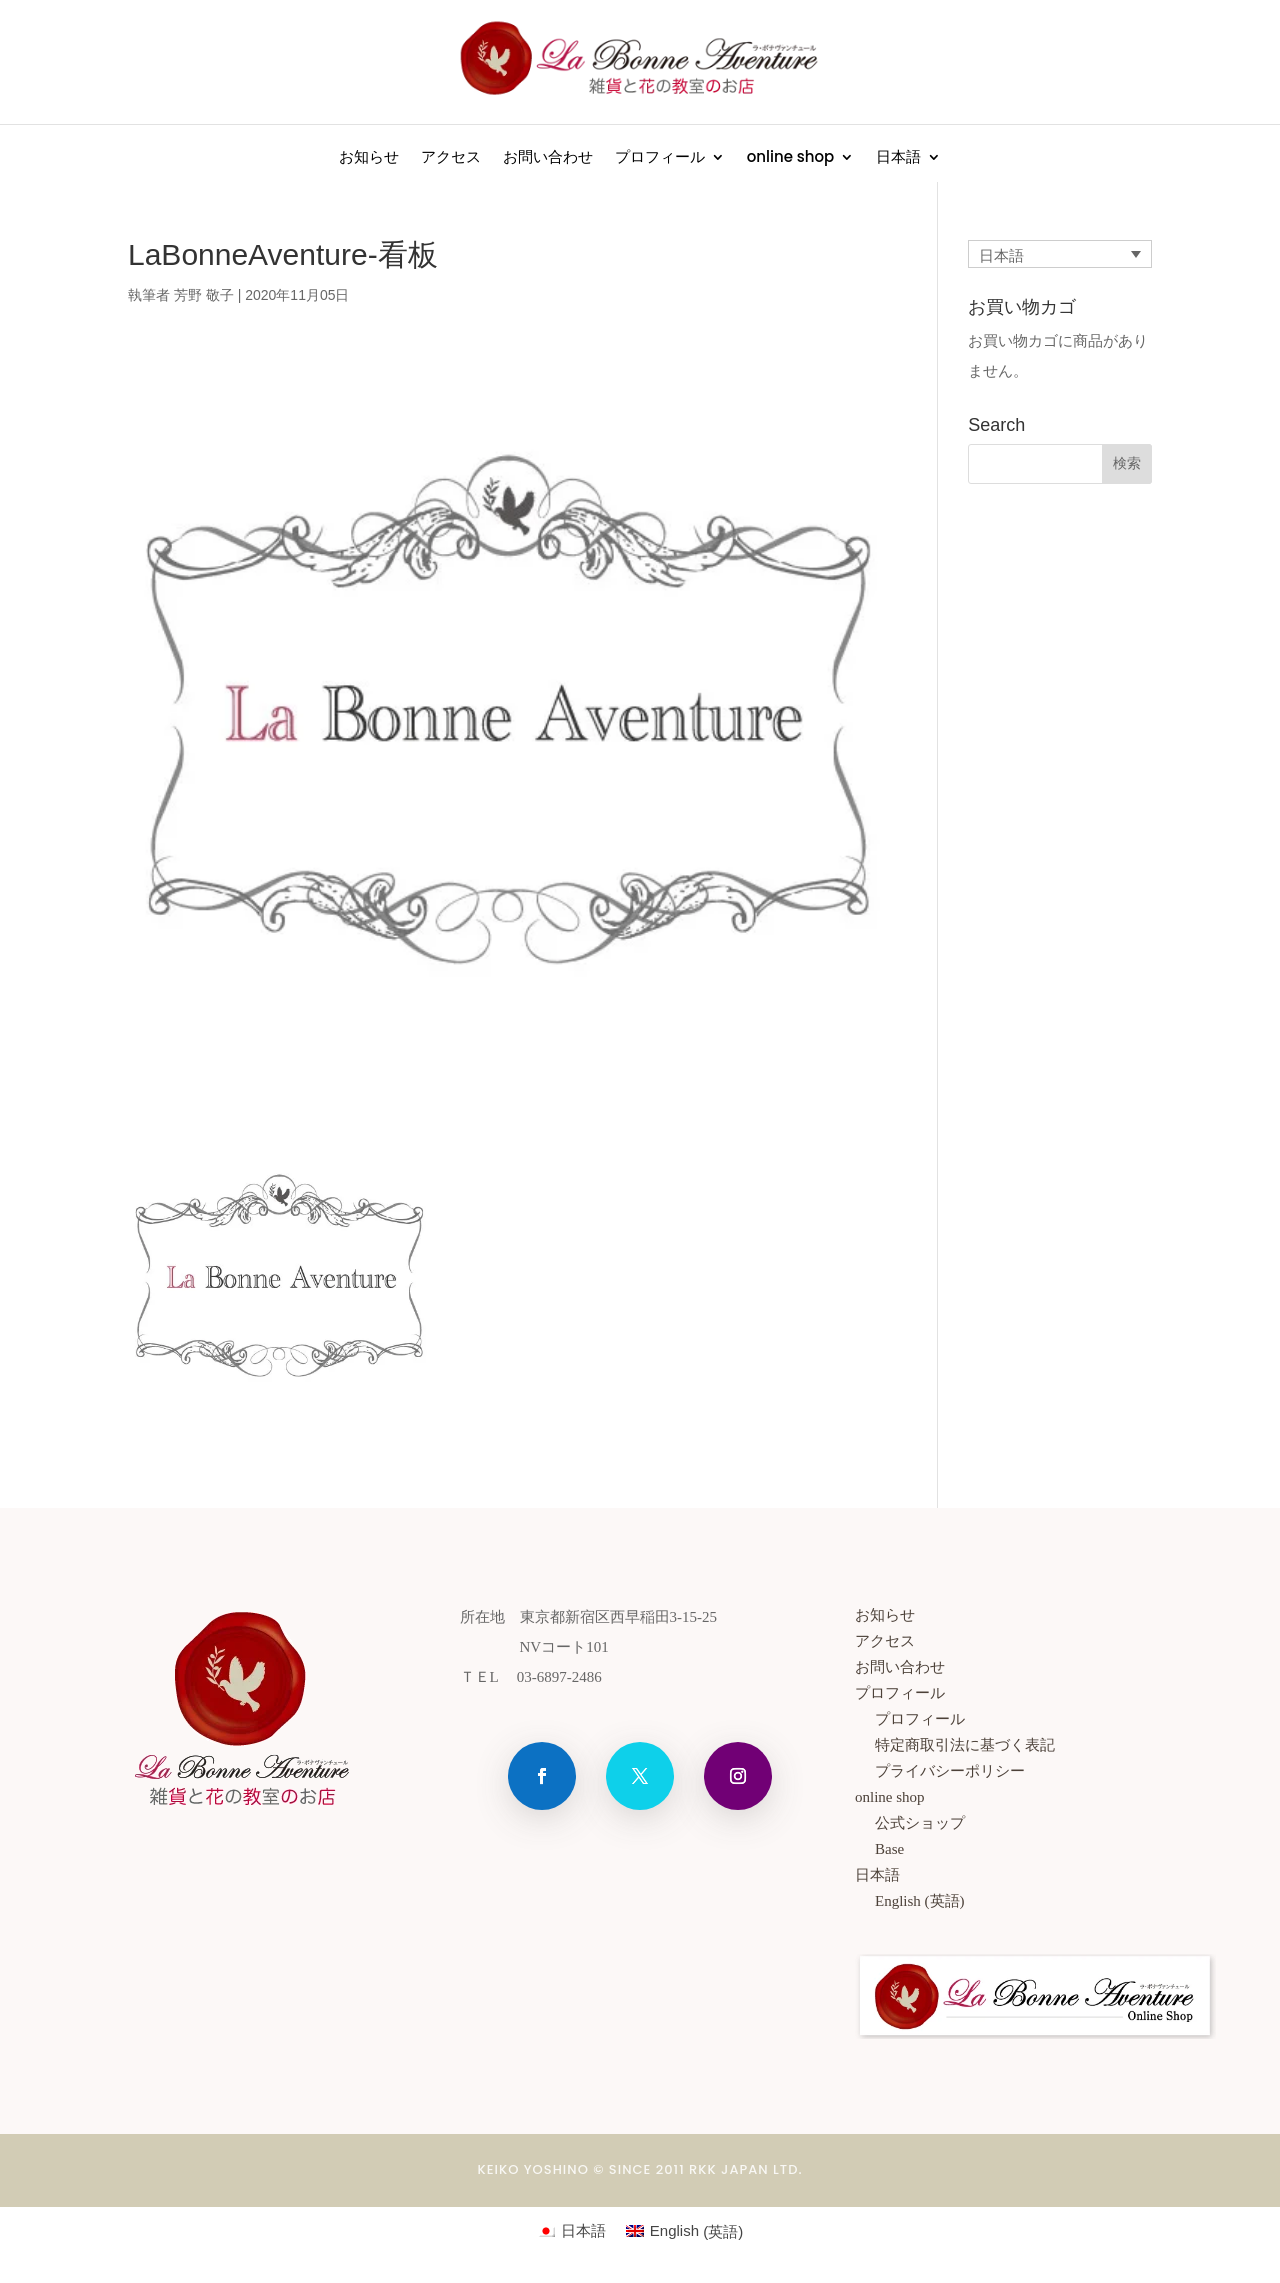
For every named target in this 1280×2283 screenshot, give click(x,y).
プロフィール (660, 158)
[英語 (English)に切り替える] (1045, 1901)
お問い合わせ (548, 158)
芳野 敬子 (204, 295)
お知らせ (369, 158)
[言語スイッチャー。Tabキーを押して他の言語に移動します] (1060, 254)
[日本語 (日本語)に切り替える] (571, 2231)
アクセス (451, 158)
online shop (791, 158)
